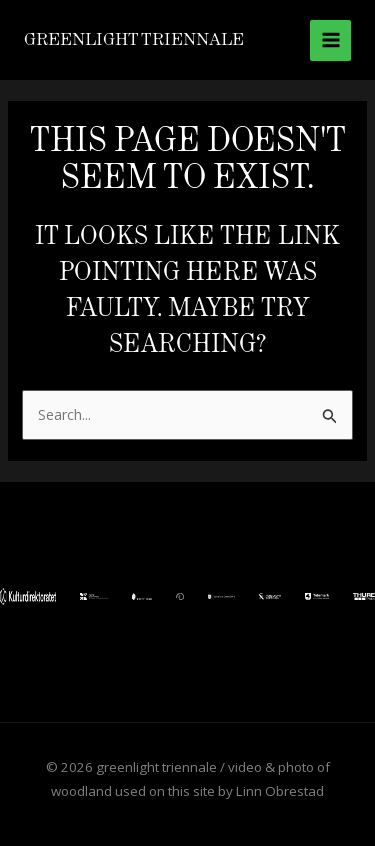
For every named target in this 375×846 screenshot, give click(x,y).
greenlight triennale (134, 39)
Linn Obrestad (280, 791)
